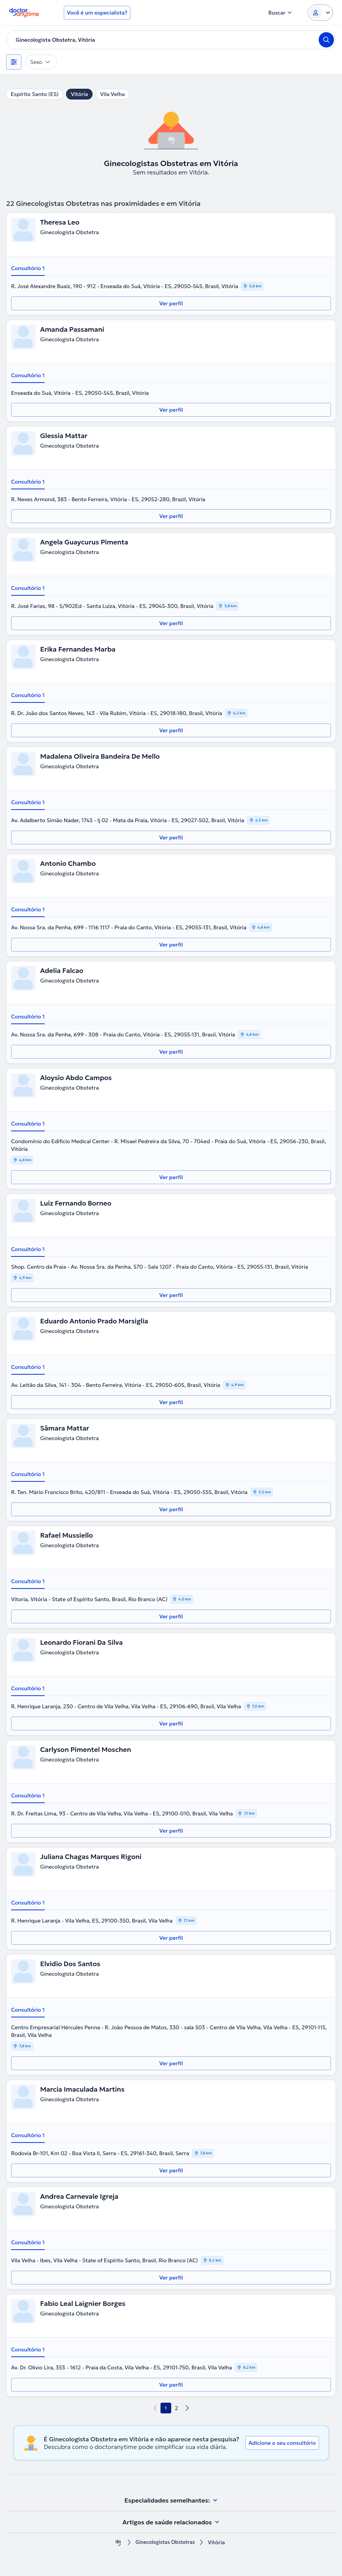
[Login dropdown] (320, 13)
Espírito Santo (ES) (34, 94)
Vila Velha (112, 94)
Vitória (79, 94)
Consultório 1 (28, 268)
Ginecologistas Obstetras (165, 2542)
